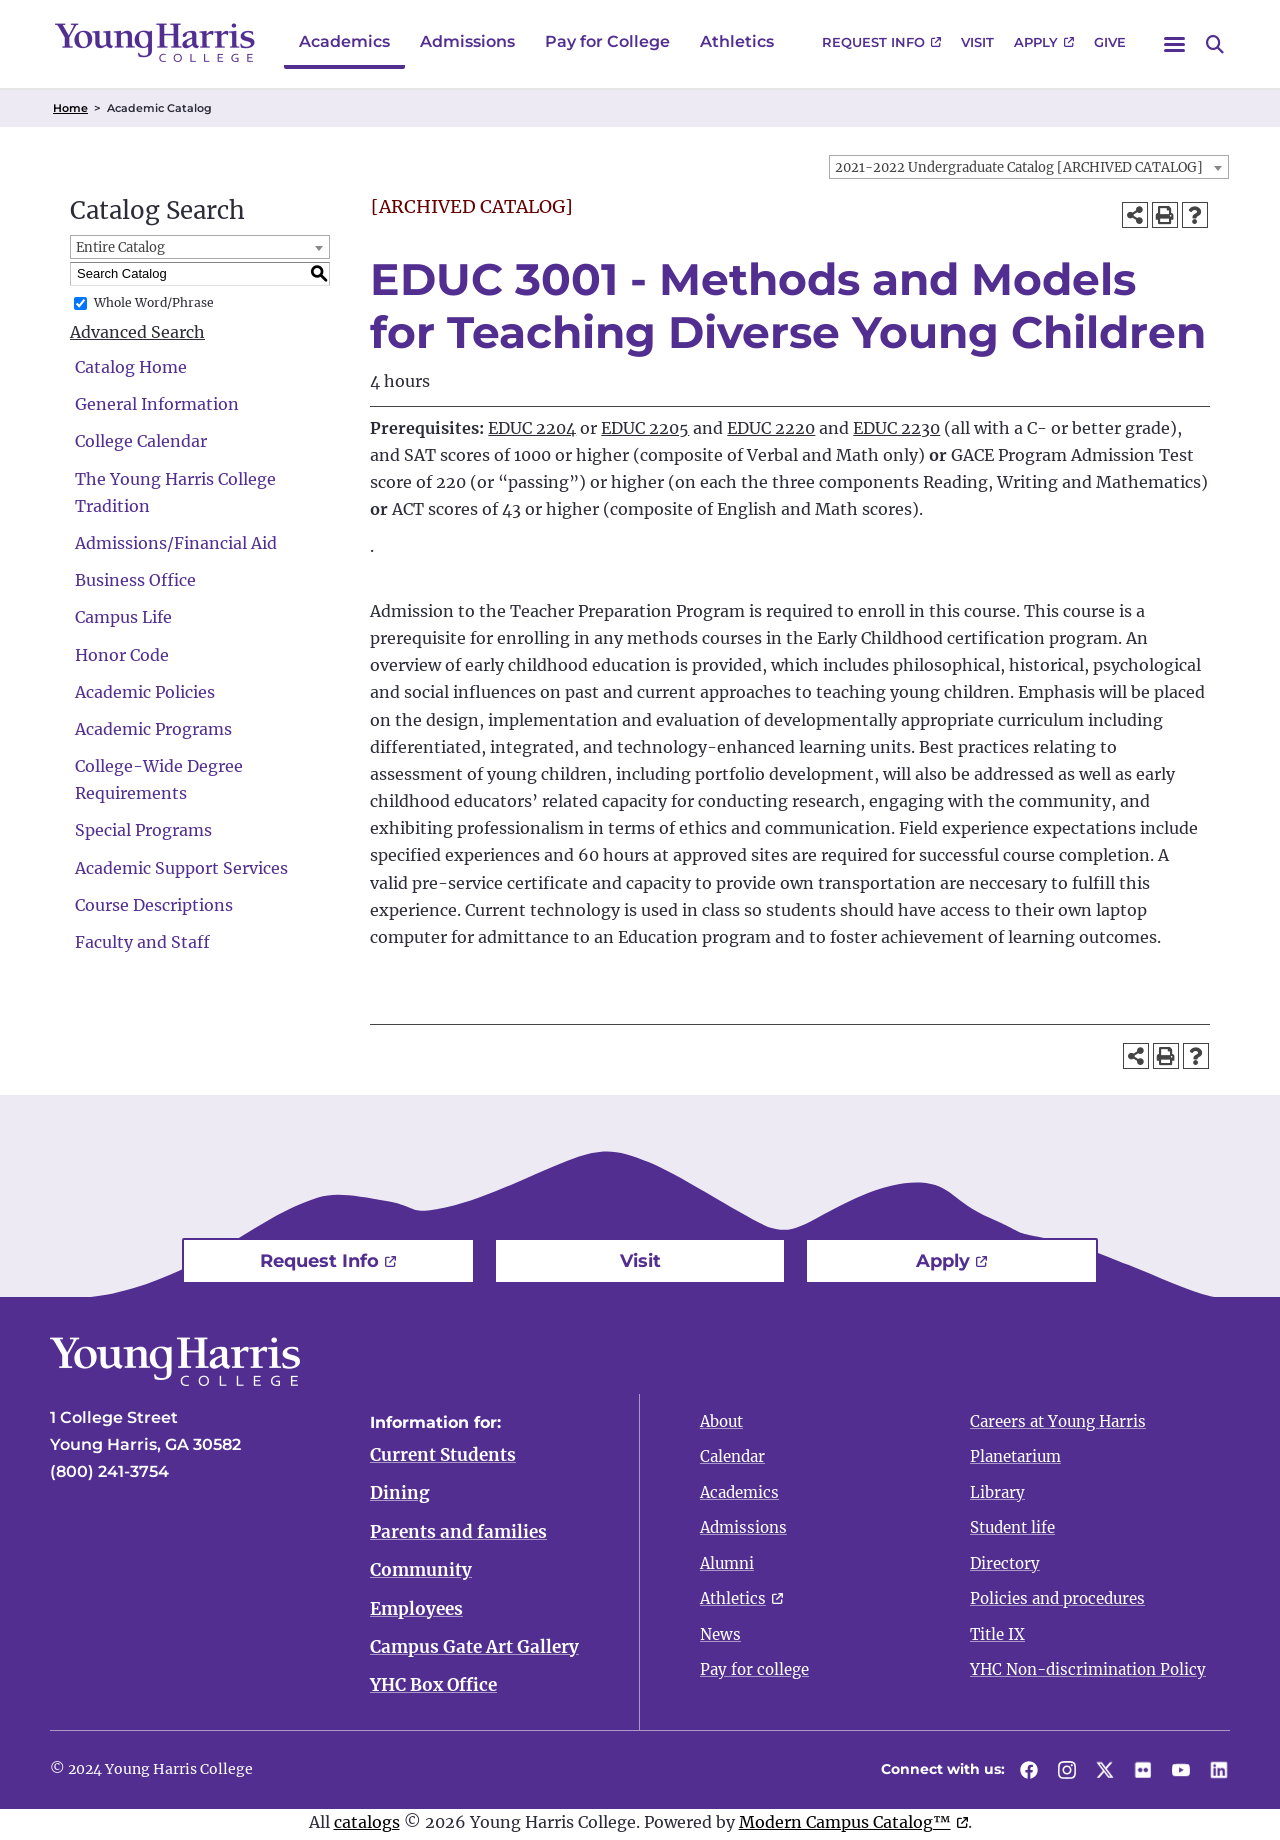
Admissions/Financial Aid (176, 543)
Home (70, 108)
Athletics (737, 41)
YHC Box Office (433, 1689)
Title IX (997, 1634)
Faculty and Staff (142, 942)
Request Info (873, 42)
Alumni (727, 1563)
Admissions (467, 41)
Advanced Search (137, 332)
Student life (1012, 1527)
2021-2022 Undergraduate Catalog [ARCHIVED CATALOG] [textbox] (1019, 167)
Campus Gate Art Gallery (474, 1650)
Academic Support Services (181, 868)
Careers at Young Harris (1058, 1421)
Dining (400, 1494)
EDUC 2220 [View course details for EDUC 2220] (771, 428)
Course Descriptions (154, 905)
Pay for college (754, 1669)
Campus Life (123, 617)
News (720, 1634)
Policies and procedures (1057, 1598)
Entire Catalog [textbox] (120, 247)
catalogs (367, 1825)
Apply (1036, 42)
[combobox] (1029, 167)
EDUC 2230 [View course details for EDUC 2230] (896, 428)
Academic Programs (153, 729)
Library (997, 1492)
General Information (157, 404)
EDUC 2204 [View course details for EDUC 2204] (532, 428)
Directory (1005, 1563)
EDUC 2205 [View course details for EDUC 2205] (645, 428)
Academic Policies (145, 692)
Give (1110, 42)
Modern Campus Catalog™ (845, 1825)
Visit (977, 42)
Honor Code (122, 655)
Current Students (443, 1455)
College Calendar (141, 441)
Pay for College (607, 41)
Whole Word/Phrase (154, 302)
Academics (344, 41)
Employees (416, 1611)
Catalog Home (131, 367)
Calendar (732, 1456)
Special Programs (143, 830)
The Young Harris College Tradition (175, 492)
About (721, 1421)
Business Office (135, 580)
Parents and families (458, 1533)
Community (421, 1572)
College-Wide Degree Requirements (159, 779)
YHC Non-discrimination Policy (1088, 1669)
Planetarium (1015, 1456)
